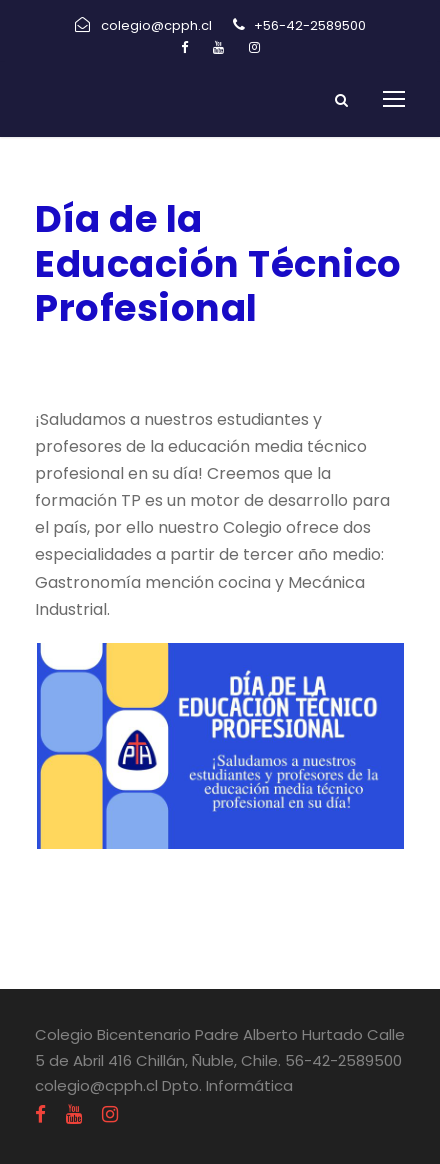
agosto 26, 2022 (102, 360)
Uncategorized (264, 360)
